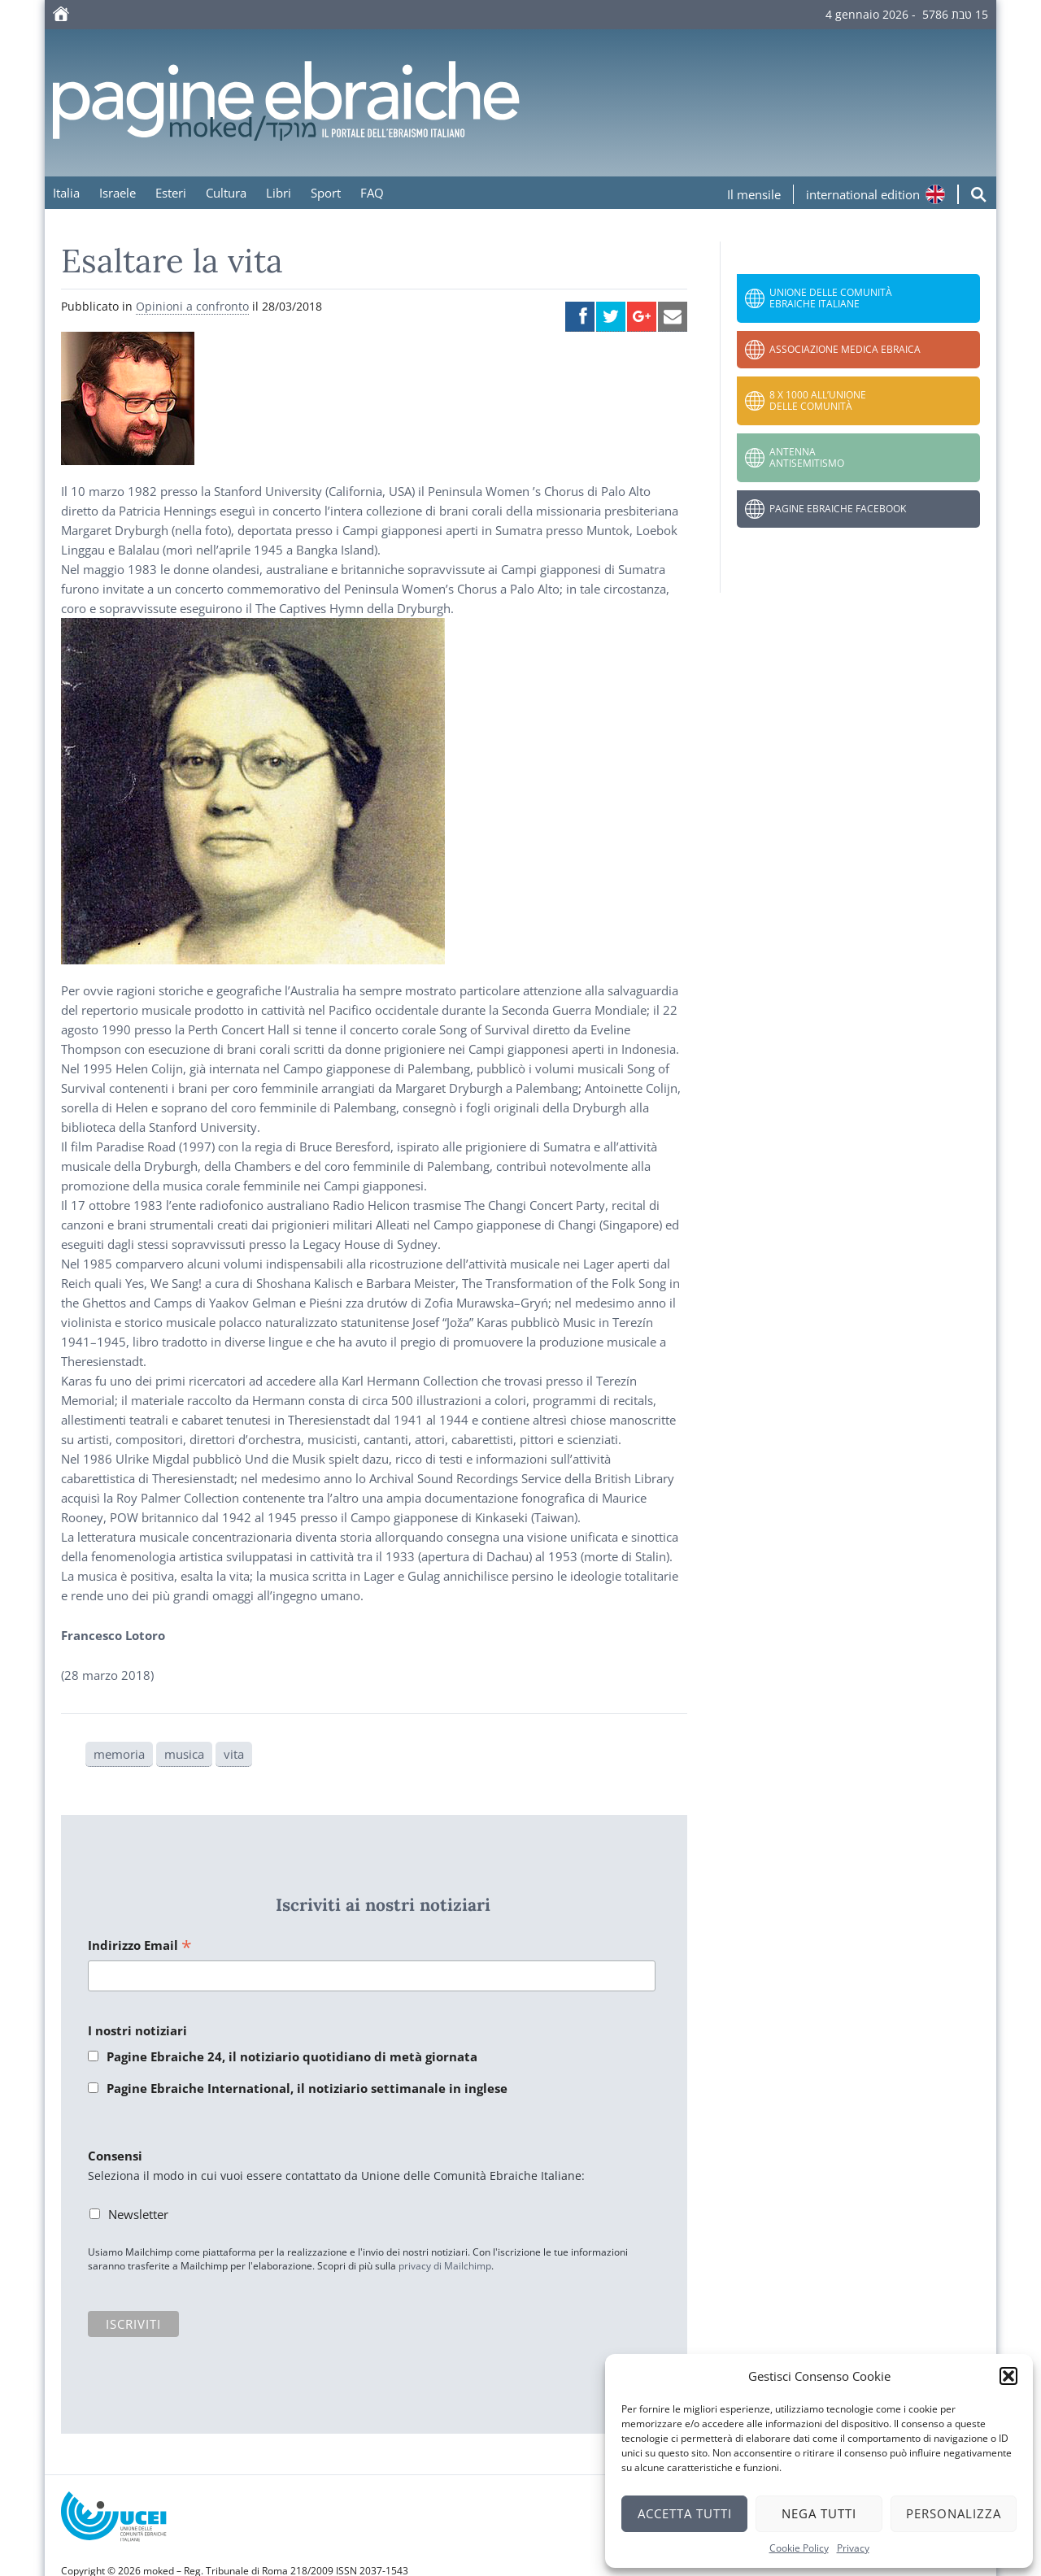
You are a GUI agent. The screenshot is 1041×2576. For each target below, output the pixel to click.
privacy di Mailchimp (445, 2266)
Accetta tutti (685, 2513)
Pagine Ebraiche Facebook (837, 509)
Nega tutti (819, 2513)
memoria (119, 1754)
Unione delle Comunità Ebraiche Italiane (830, 298)
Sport (326, 193)
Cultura (226, 193)
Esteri (170, 193)
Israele (117, 193)
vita (234, 1754)
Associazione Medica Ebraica (845, 349)
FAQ (372, 193)
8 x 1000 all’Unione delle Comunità (817, 400)
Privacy (853, 2548)
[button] (1008, 2376)
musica (184, 1754)
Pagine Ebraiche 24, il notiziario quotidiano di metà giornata (292, 2056)
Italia (66, 193)
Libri (278, 193)
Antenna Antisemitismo (806, 457)
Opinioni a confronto (192, 306)
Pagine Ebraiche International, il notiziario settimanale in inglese (307, 2088)
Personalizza (953, 2513)
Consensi (115, 2155)
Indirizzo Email (140, 1946)
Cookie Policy (799, 2548)
